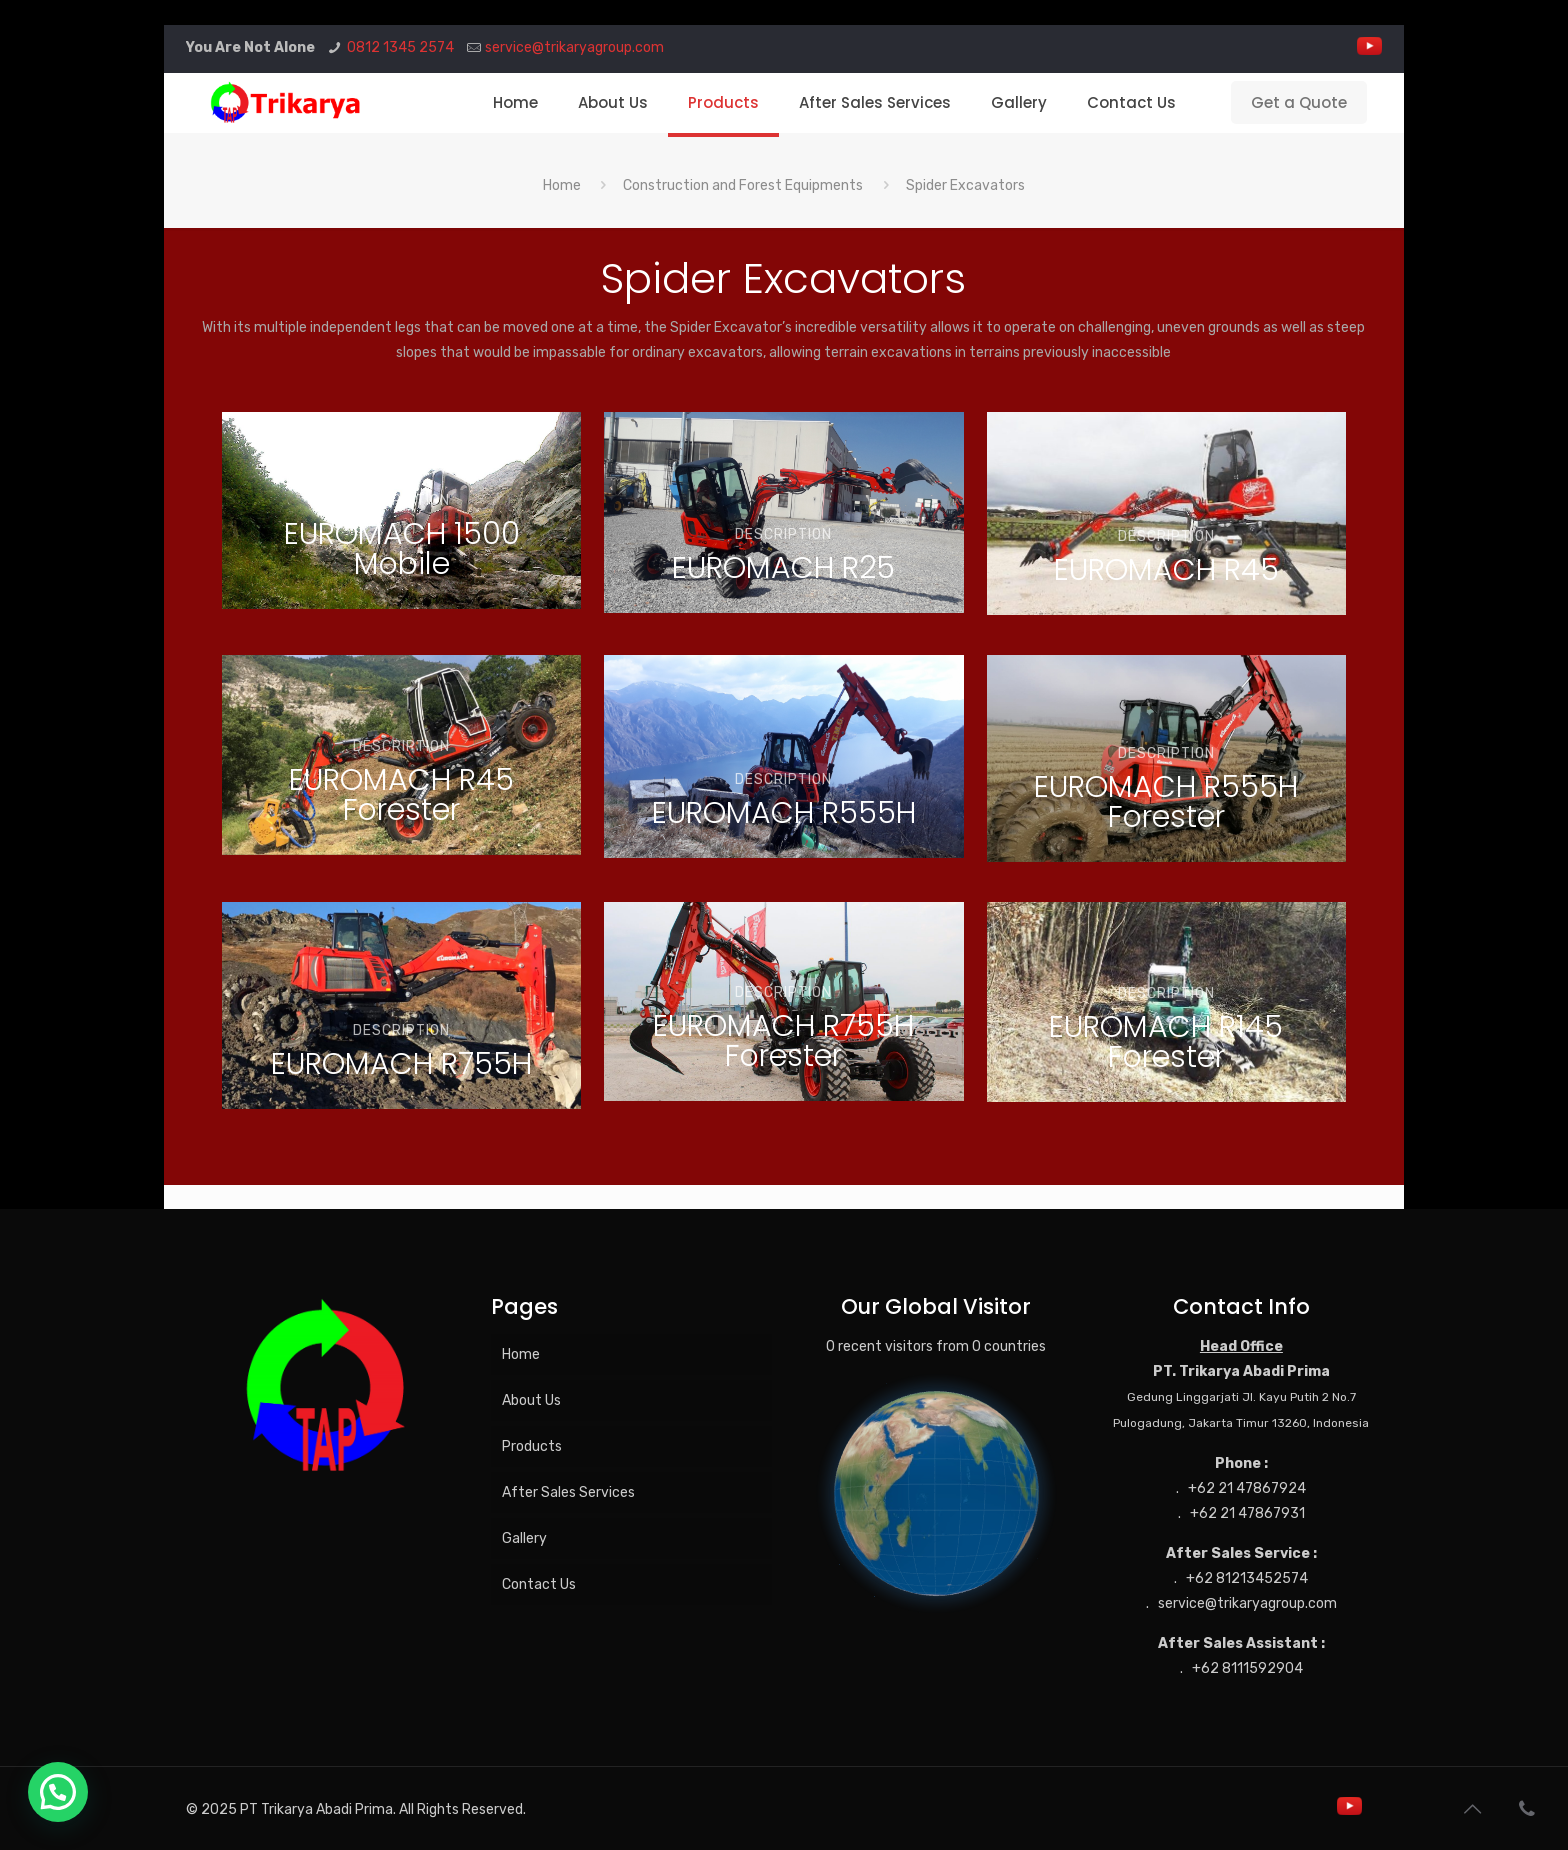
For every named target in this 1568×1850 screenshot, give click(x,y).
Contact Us (539, 1584)
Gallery (524, 1538)
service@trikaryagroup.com (574, 47)
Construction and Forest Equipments (743, 185)
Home (562, 185)
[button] (58, 1792)
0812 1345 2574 (400, 47)
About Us (531, 1400)
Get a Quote (1299, 102)
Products (532, 1446)
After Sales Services (568, 1492)
